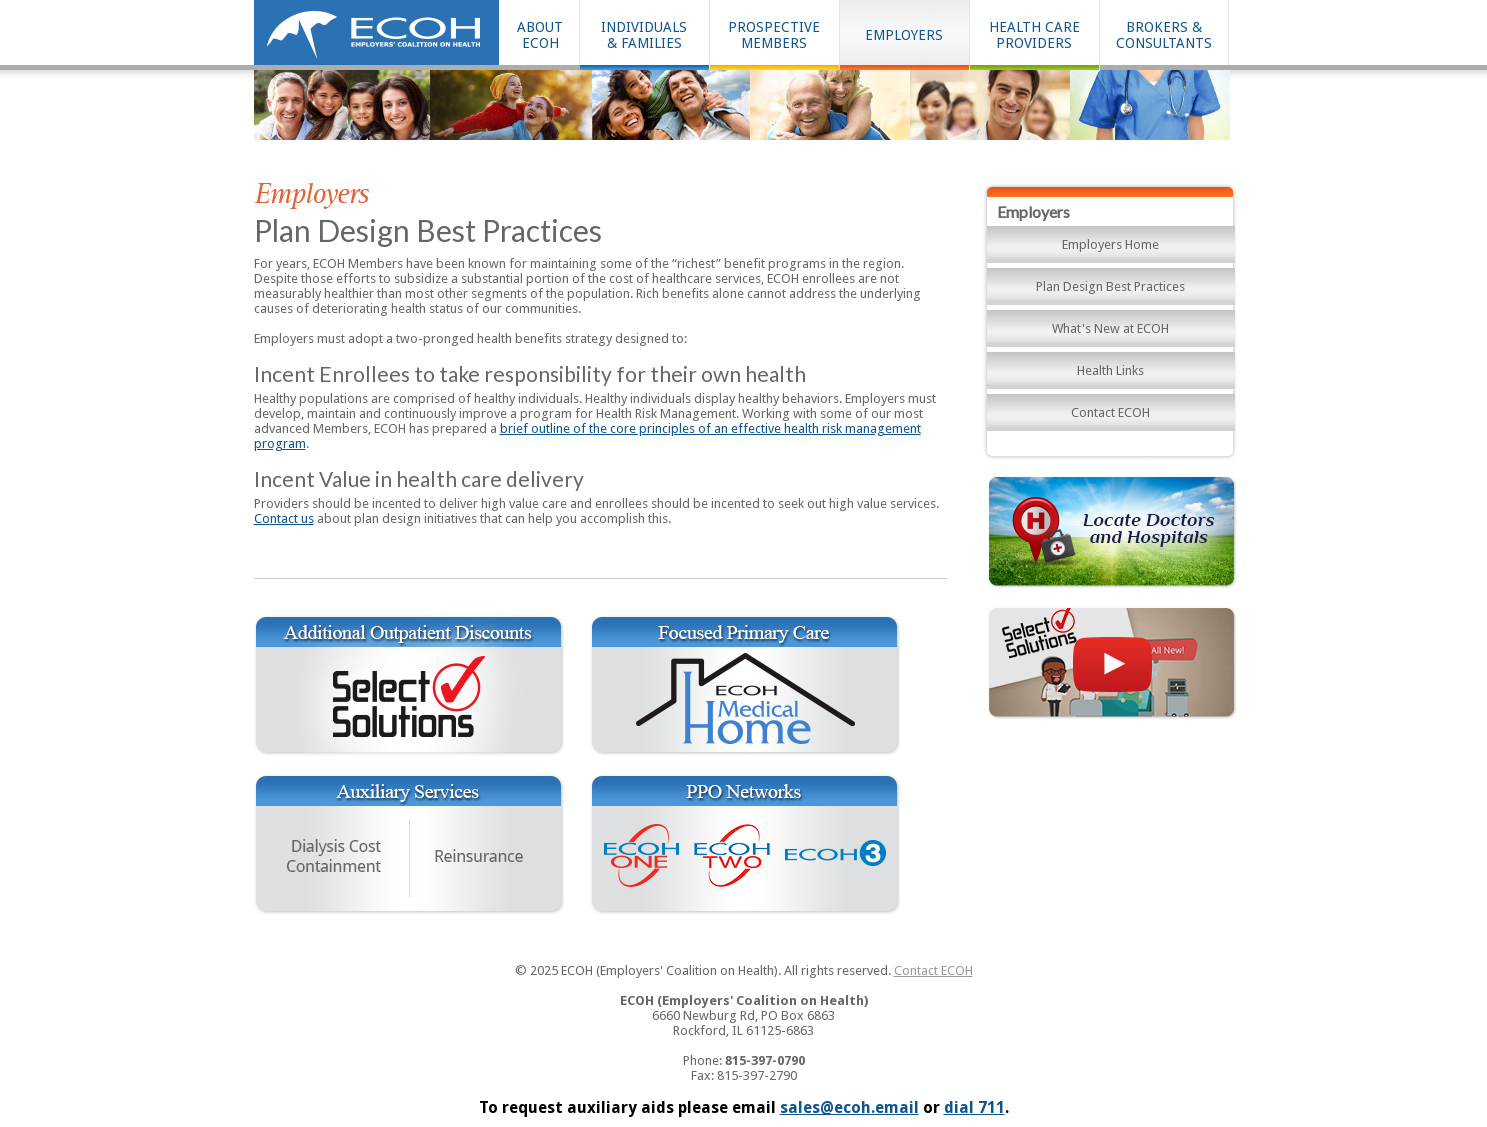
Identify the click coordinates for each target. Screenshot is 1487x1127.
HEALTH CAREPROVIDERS (1034, 35)
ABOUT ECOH (540, 35)
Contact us (284, 518)
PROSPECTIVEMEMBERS (774, 35)
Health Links (1110, 370)
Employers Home (1110, 244)
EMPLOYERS (904, 35)
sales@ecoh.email (849, 1107)
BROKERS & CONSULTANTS (1164, 35)
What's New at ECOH (1110, 328)
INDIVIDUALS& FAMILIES (644, 35)
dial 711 (974, 1107)
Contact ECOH (1110, 412)
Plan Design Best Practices (1110, 286)
